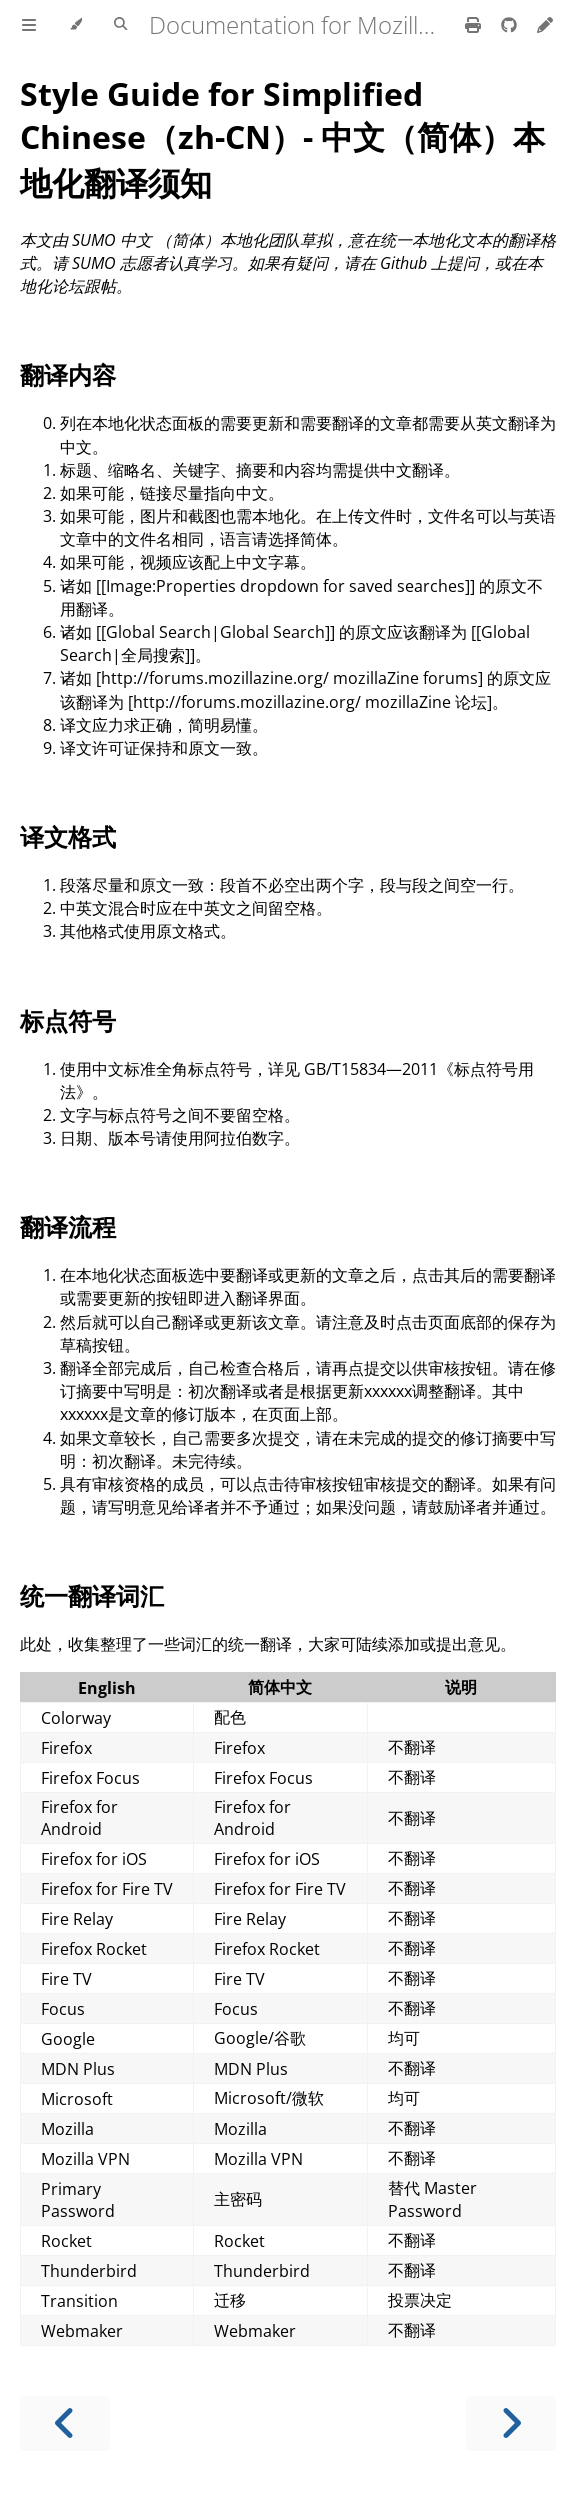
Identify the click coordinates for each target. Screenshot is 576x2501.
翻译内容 (68, 374)
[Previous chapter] (65, 2423)
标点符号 (68, 1020)
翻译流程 (68, 1226)
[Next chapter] (511, 2423)
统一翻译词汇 (92, 1595)
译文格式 (68, 836)
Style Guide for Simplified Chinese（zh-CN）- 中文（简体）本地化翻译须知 (282, 138)
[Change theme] (75, 25)
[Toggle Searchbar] (120, 25)
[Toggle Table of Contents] (29, 25)
